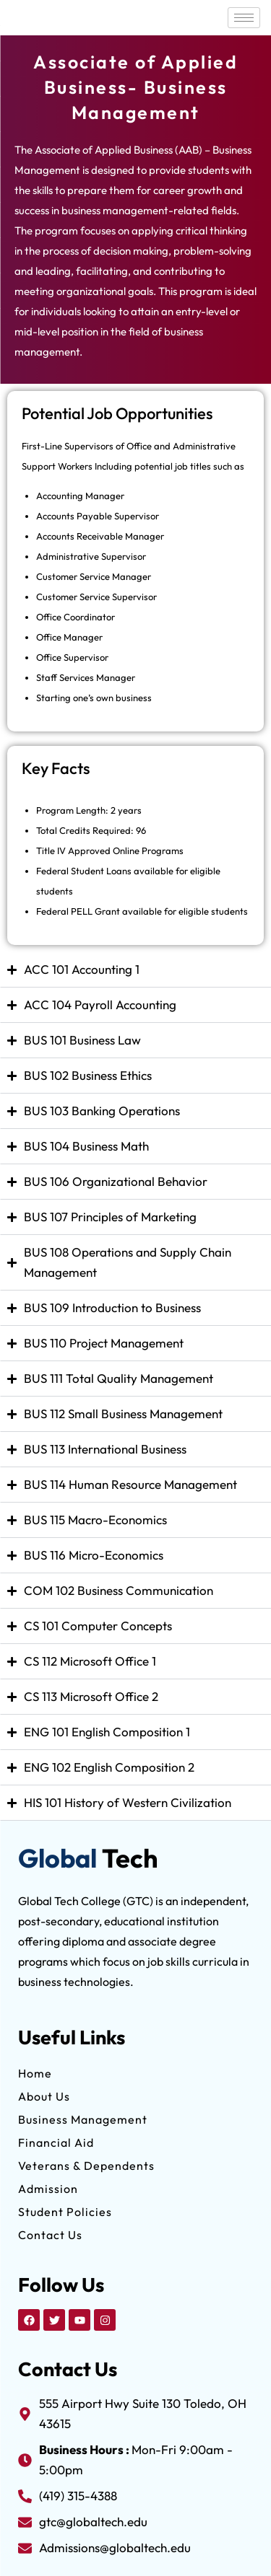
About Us (44, 2096)
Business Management (82, 2119)
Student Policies (65, 2211)
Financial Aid (56, 2142)
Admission (48, 2188)
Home (35, 2073)
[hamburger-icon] (244, 17)
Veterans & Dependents (86, 2165)
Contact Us (50, 2235)
